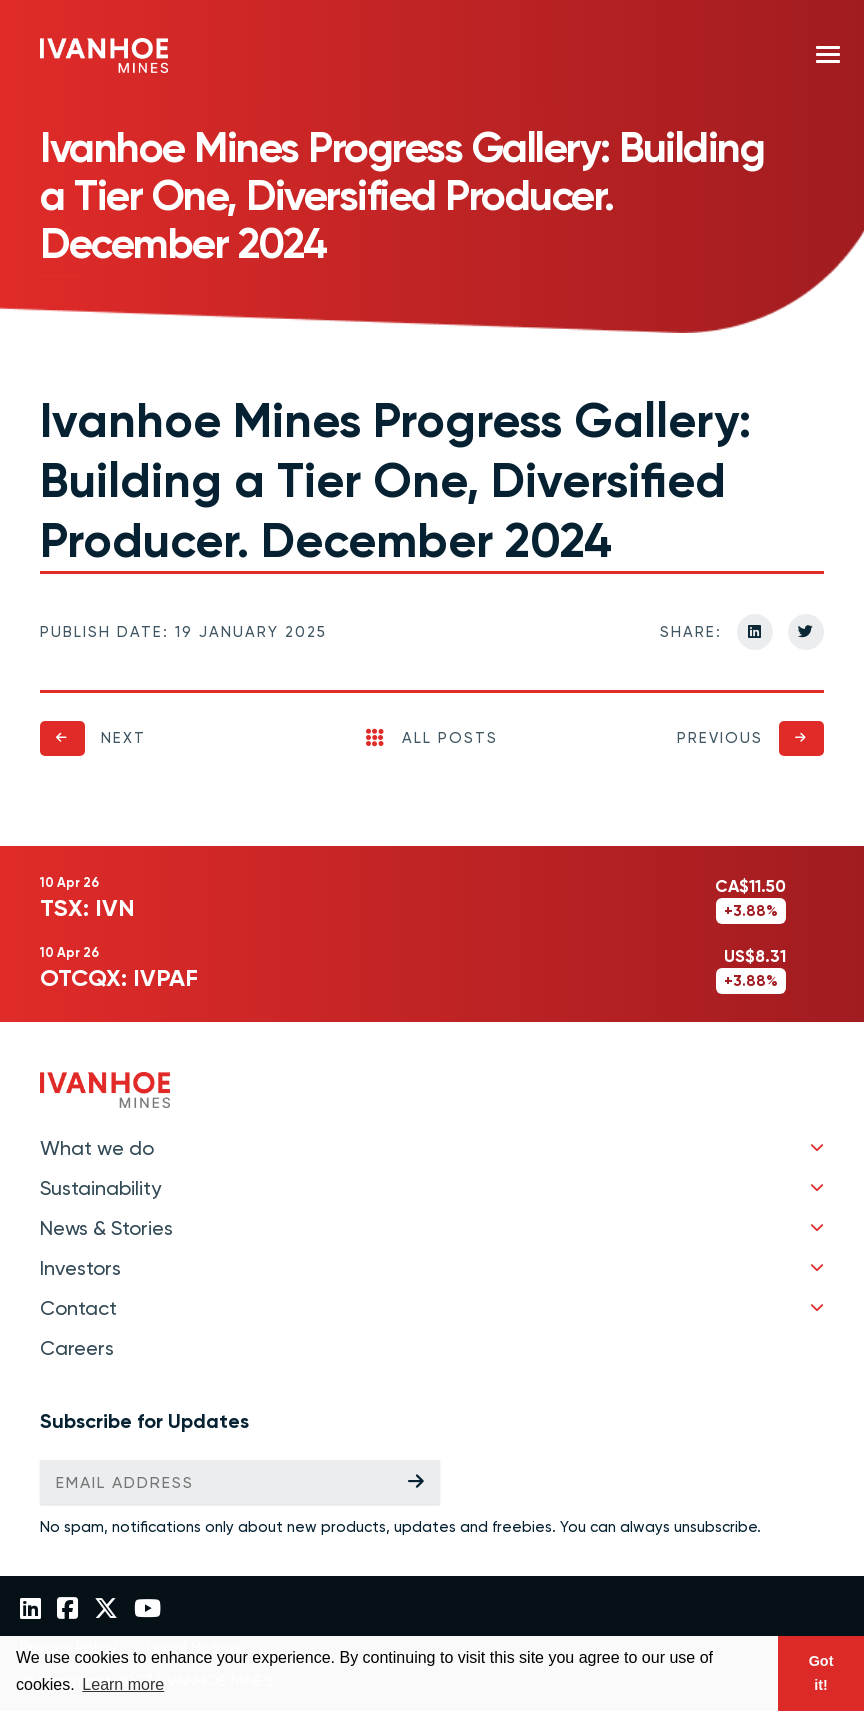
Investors (80, 1268)
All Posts (432, 738)
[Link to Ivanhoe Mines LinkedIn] (30, 1610)
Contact (78, 1308)
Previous (720, 738)
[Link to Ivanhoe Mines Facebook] (67, 1610)
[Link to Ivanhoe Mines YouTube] (147, 1610)
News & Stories (106, 1228)
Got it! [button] (821, 1673)
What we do (97, 1148)
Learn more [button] (123, 1684)
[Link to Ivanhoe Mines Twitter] (106, 1610)
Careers (77, 1348)
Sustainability (100, 1188)
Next (123, 738)
